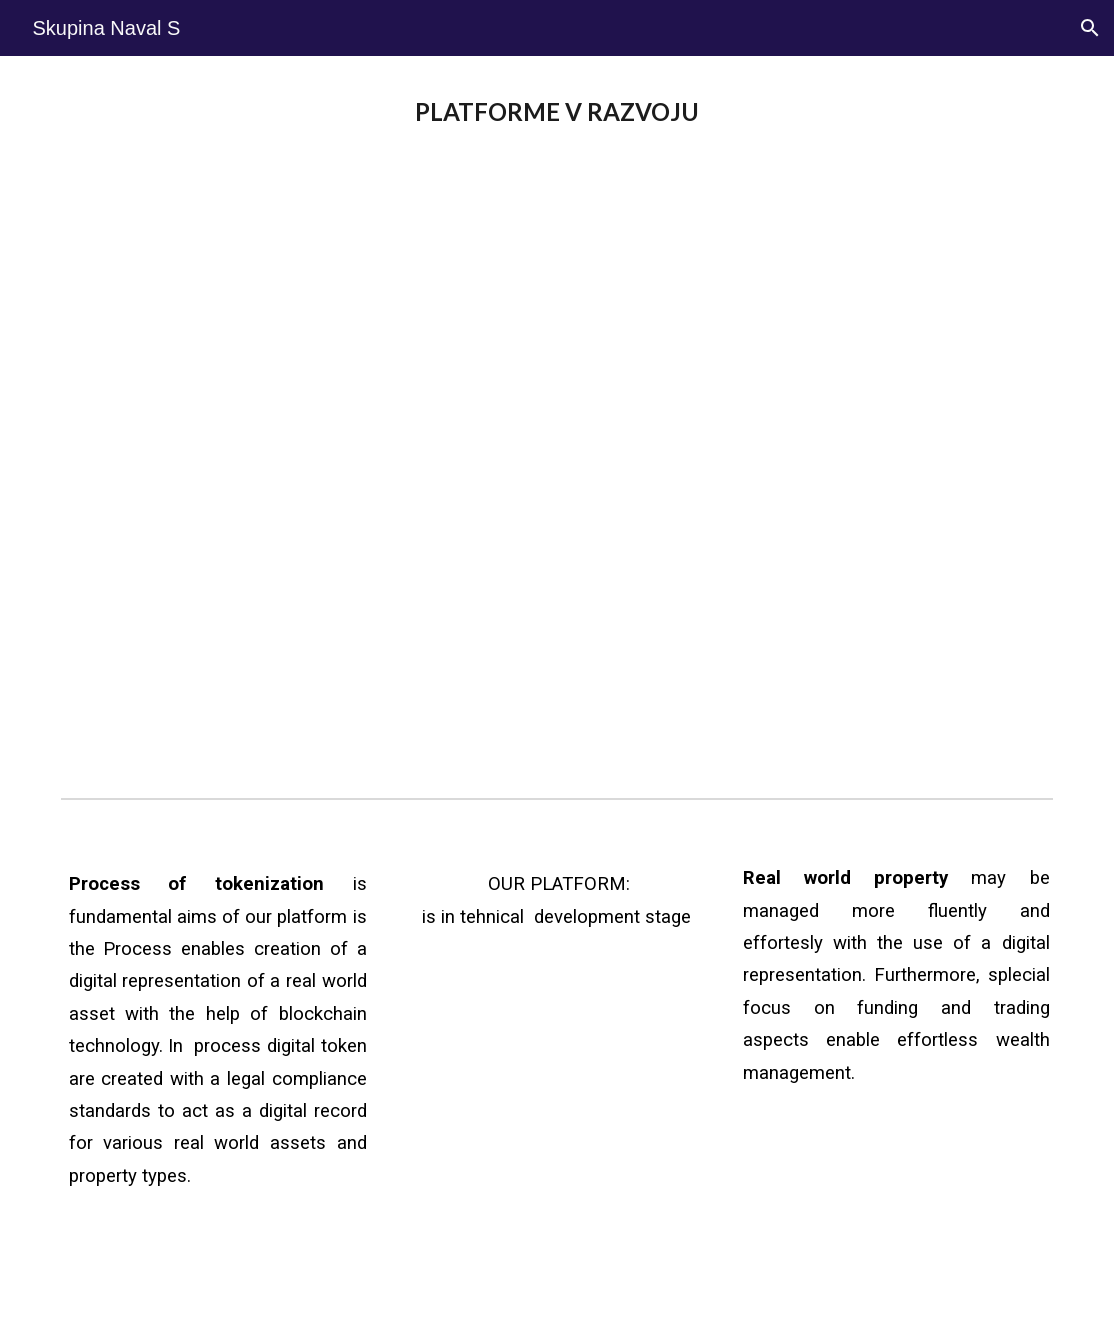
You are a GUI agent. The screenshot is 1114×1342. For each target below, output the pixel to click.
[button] (1090, 28)
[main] (557, 112)
